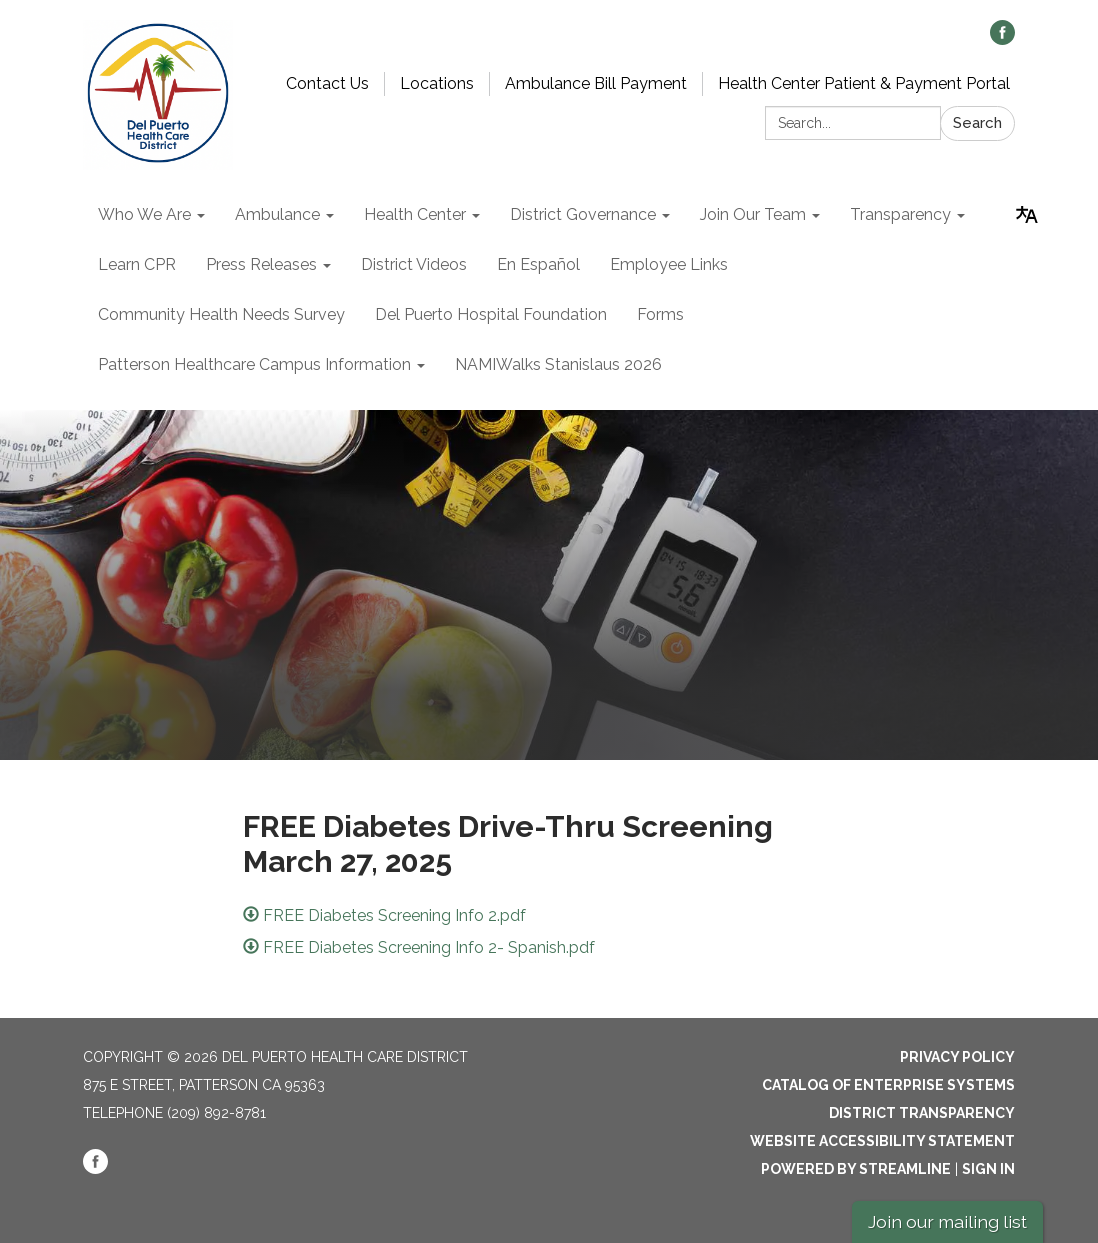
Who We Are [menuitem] (144, 214)
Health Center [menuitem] (415, 214)
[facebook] (1002, 39)
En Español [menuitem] (538, 264)
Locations (437, 83)
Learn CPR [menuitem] (137, 264)
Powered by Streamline (856, 1169)
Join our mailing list (947, 1221)
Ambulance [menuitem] (277, 214)
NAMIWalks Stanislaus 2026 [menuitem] (558, 364)
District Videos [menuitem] (414, 264)
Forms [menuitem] (660, 314)
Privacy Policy (957, 1057)
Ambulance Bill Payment (596, 83)
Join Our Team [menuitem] (753, 214)
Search (977, 123)
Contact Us (327, 83)
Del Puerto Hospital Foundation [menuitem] (491, 314)
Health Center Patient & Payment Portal (864, 83)
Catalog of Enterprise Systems (888, 1085)
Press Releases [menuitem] (261, 264)
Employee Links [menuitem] (669, 264)
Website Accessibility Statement (882, 1141)
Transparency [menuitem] (900, 214)
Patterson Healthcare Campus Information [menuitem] (254, 364)
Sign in (988, 1169)
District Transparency (922, 1113)
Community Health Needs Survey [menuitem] (221, 314)
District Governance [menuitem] (583, 214)
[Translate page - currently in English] (1027, 215)
